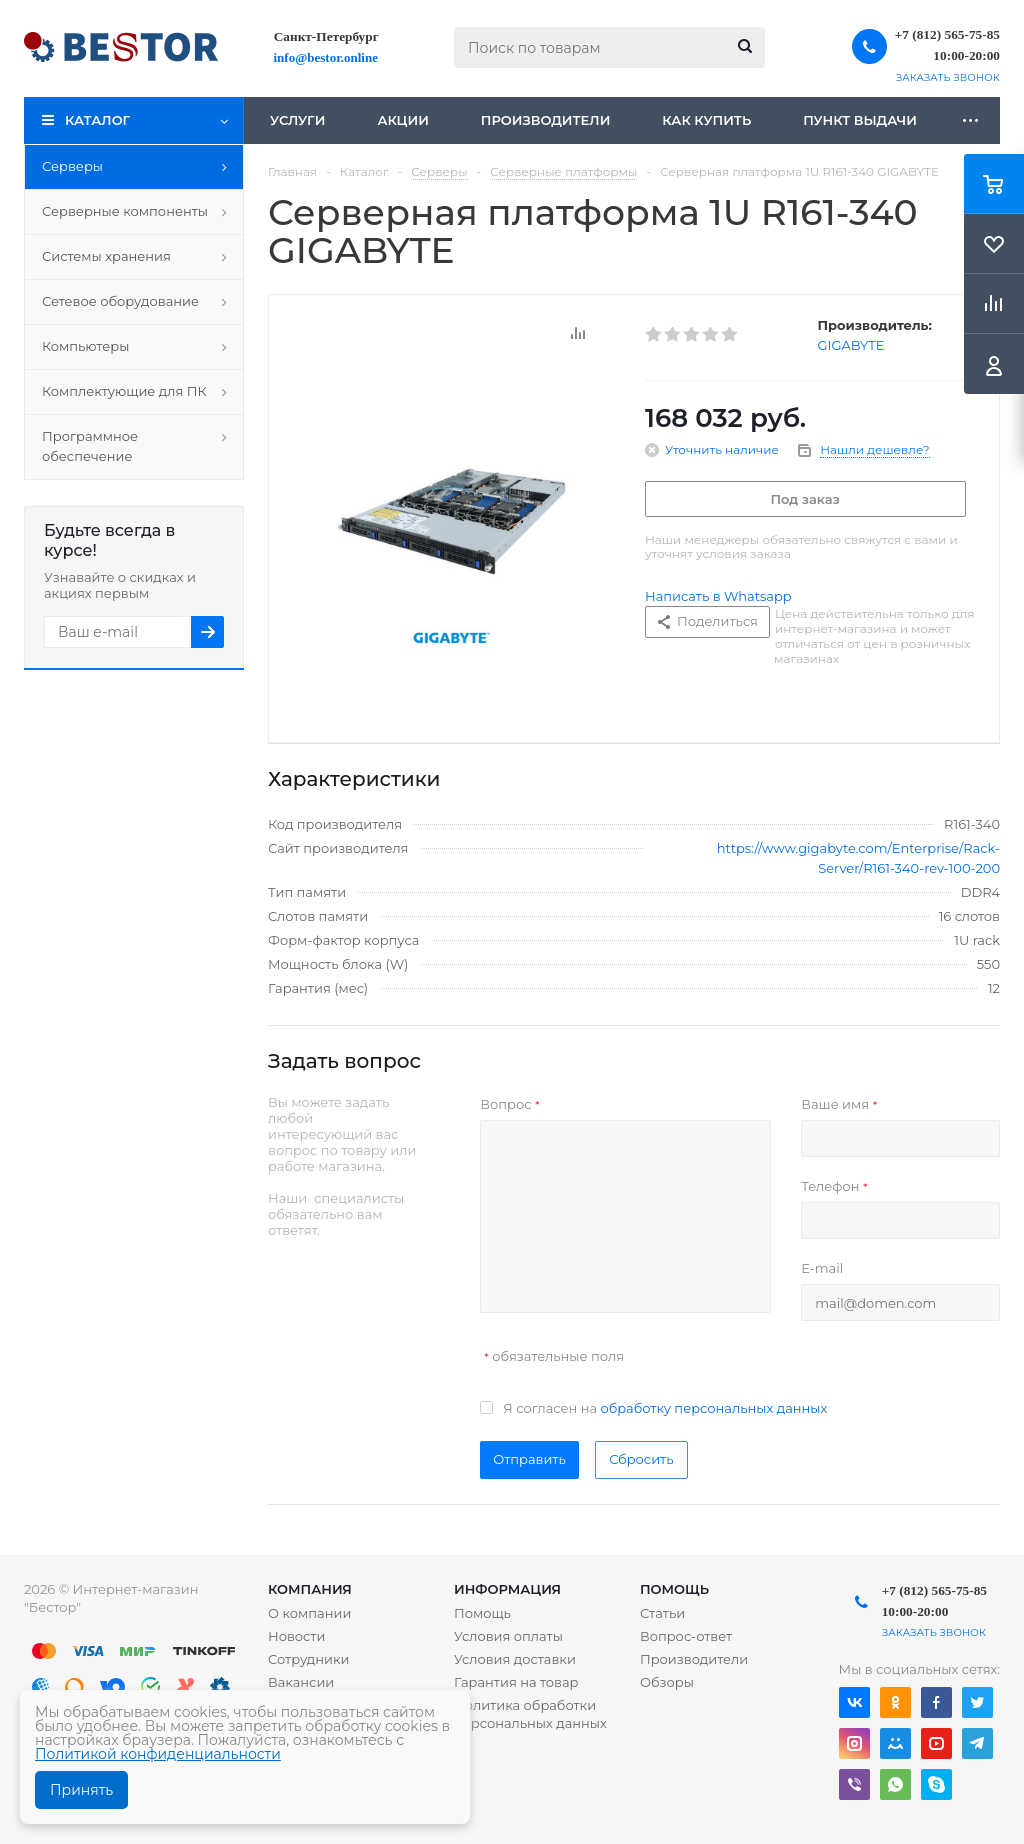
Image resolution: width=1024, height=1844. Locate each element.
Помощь (674, 1589)
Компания (310, 1589)
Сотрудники (309, 1659)
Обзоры (667, 1682)
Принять (81, 1790)
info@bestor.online (326, 57)
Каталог (97, 120)
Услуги (297, 120)
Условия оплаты (508, 1636)
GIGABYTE (851, 345)
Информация (507, 1589)
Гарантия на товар (516, 1682)
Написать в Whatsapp (718, 596)
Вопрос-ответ (686, 1636)
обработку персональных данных (713, 1408)
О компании (309, 1613)
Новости (296, 1636)
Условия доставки (515, 1659)
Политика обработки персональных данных (530, 1714)
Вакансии (301, 1682)
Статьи (662, 1613)
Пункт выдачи (860, 120)
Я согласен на (665, 1408)
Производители (546, 120)
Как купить (706, 120)
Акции (402, 120)
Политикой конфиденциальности (158, 1754)
